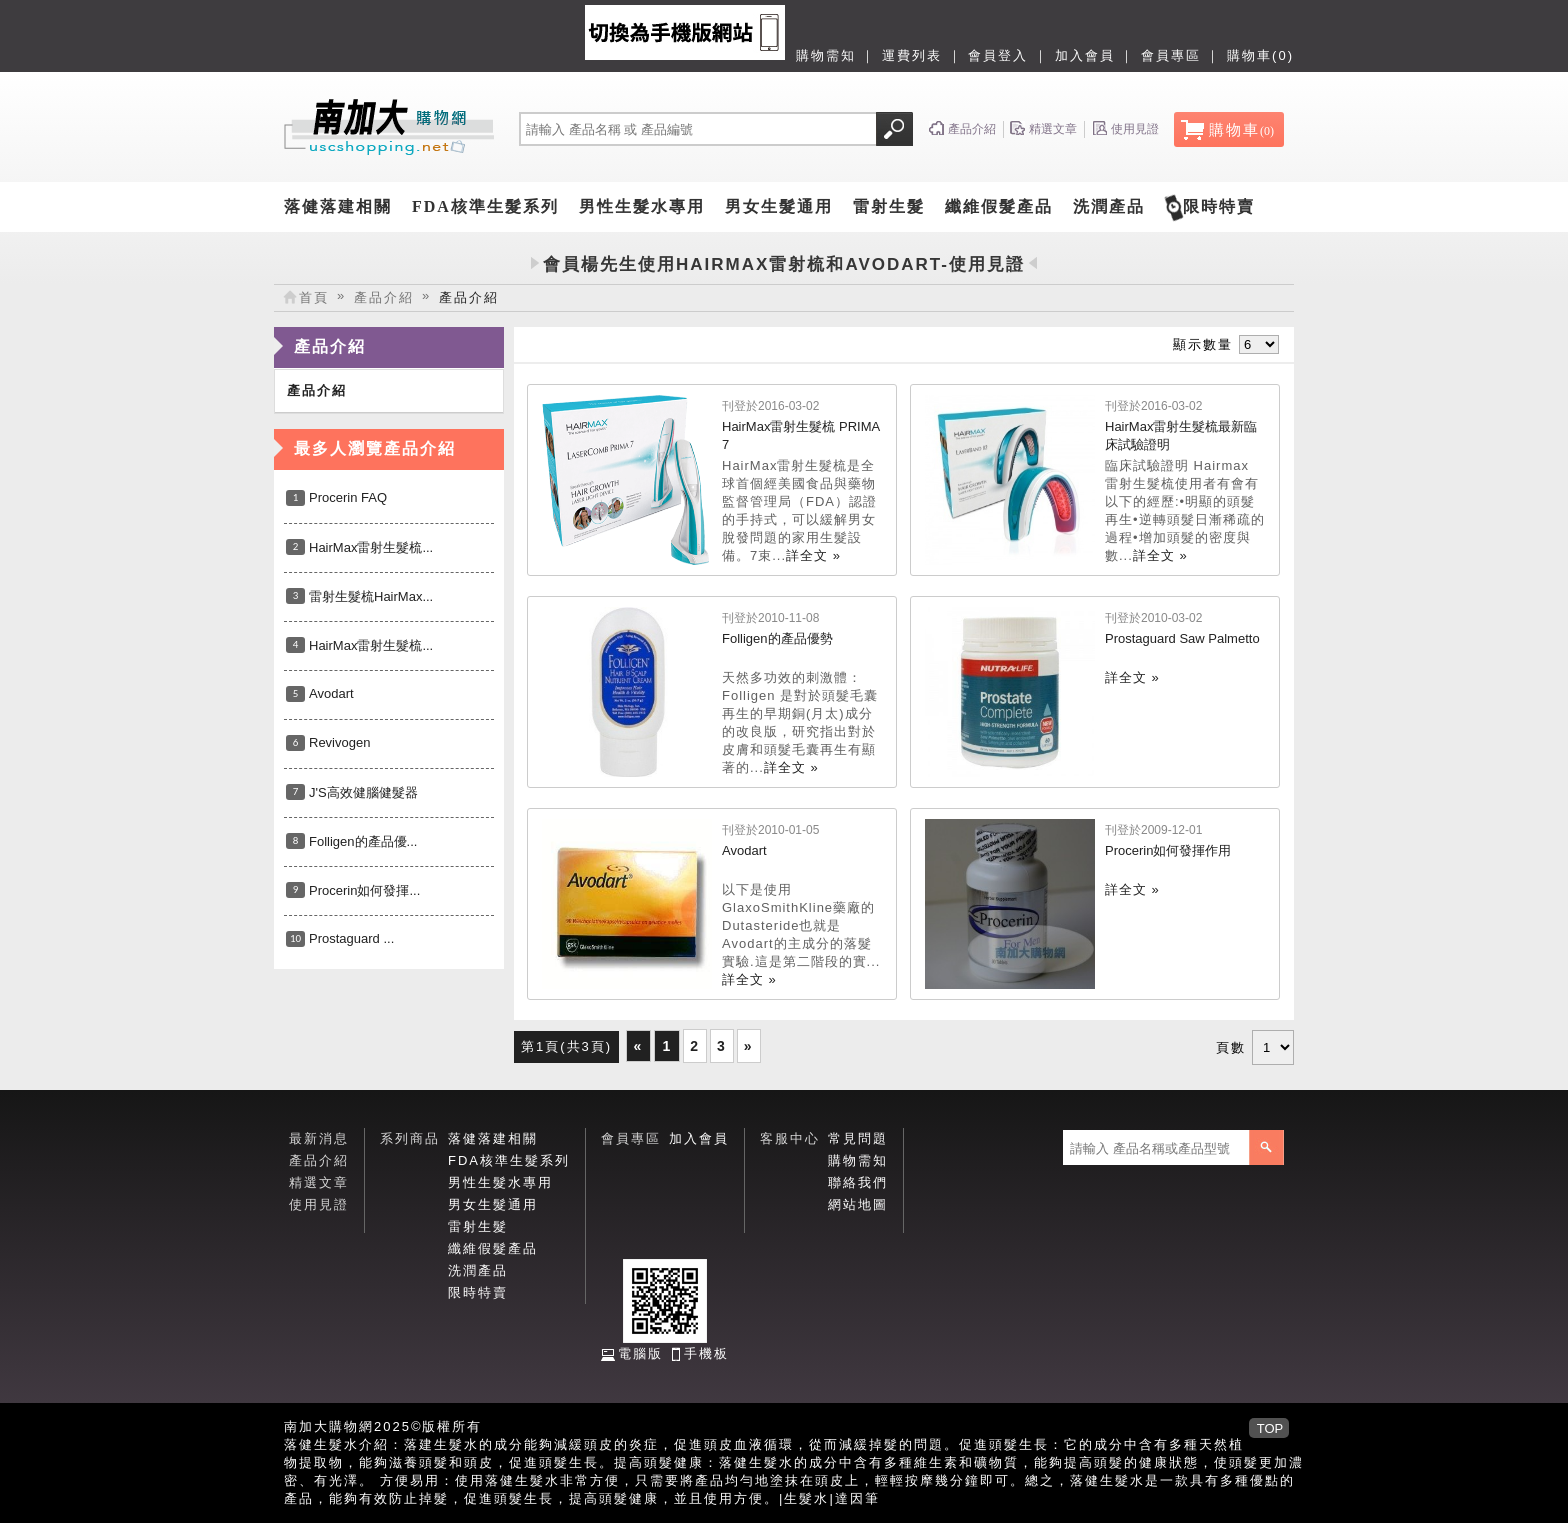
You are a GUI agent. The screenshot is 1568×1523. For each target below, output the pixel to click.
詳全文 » (813, 555)
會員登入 (998, 55)
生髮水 (806, 1498)
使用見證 (319, 1204)
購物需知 (826, 55)
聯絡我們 (858, 1182)
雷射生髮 (889, 206)
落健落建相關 (338, 206)
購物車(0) (1260, 55)
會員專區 (1171, 55)
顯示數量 (1203, 344)
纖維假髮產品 (999, 206)
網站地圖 (858, 1204)
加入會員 (1085, 55)
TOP (1270, 1428)
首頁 (314, 297)
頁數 (1231, 1047)
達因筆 (857, 1498)
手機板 (706, 1353)
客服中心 (790, 1138)
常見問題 (858, 1138)
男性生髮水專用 (642, 206)
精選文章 (319, 1182)
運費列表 (912, 55)
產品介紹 (384, 297)
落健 (299, 1444)
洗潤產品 (1109, 206)
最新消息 (319, 1138)
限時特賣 (1219, 206)
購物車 (1241, 130)
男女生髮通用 (779, 206)
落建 (419, 1444)
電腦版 (640, 1353)
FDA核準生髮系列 (485, 206)
